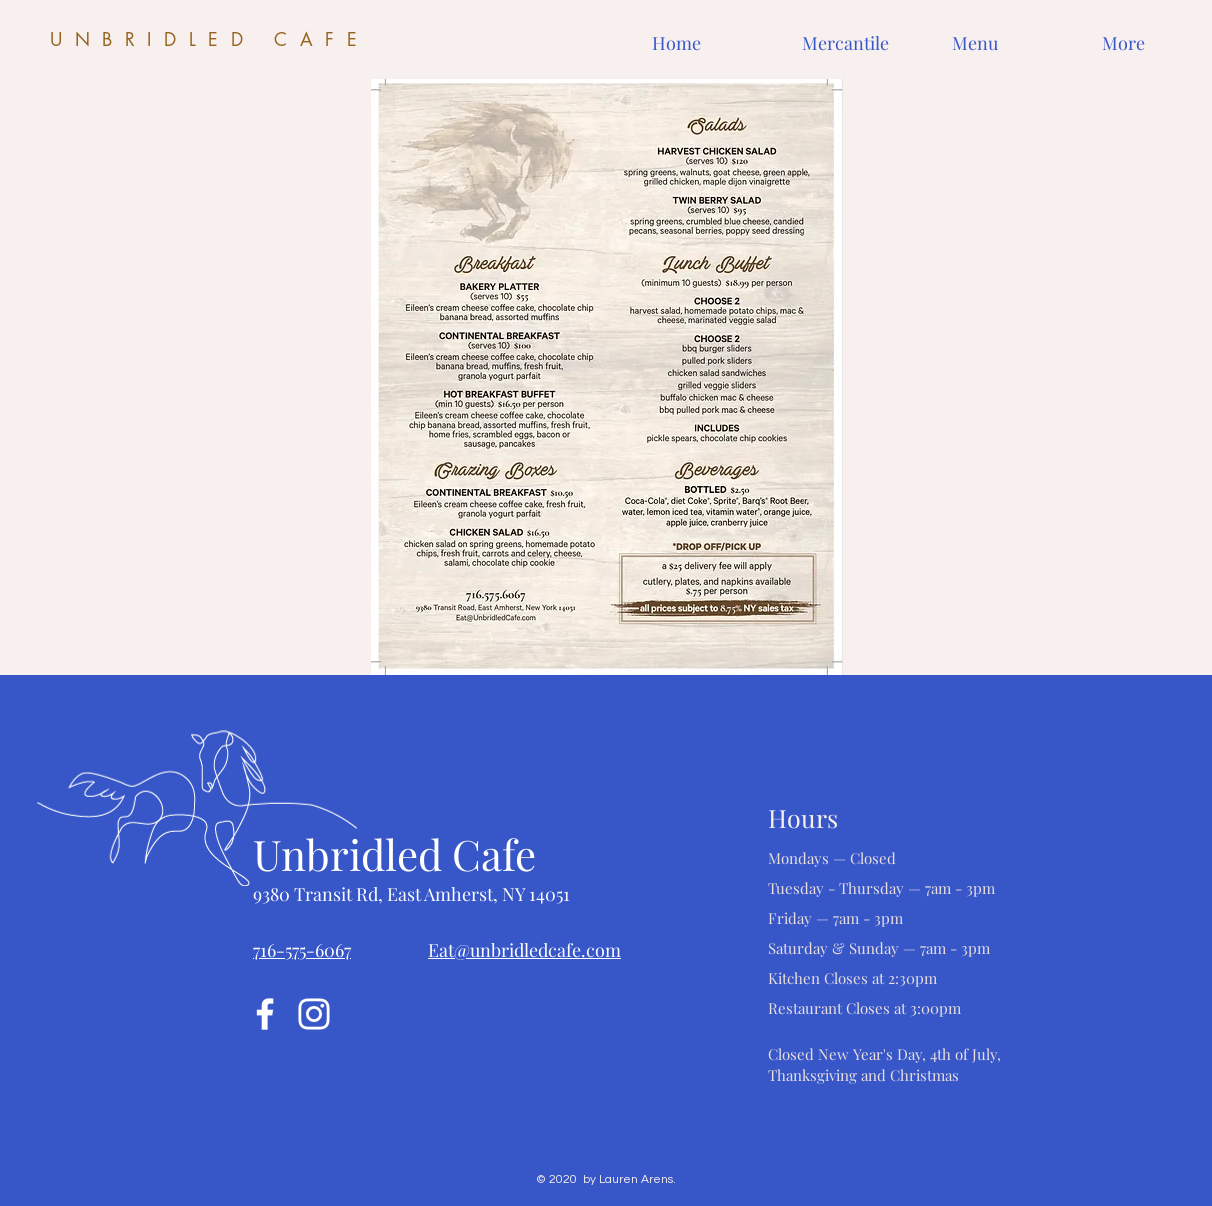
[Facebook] (265, 1014)
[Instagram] (314, 1014)
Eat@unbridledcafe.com (524, 950)
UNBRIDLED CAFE (209, 39)
